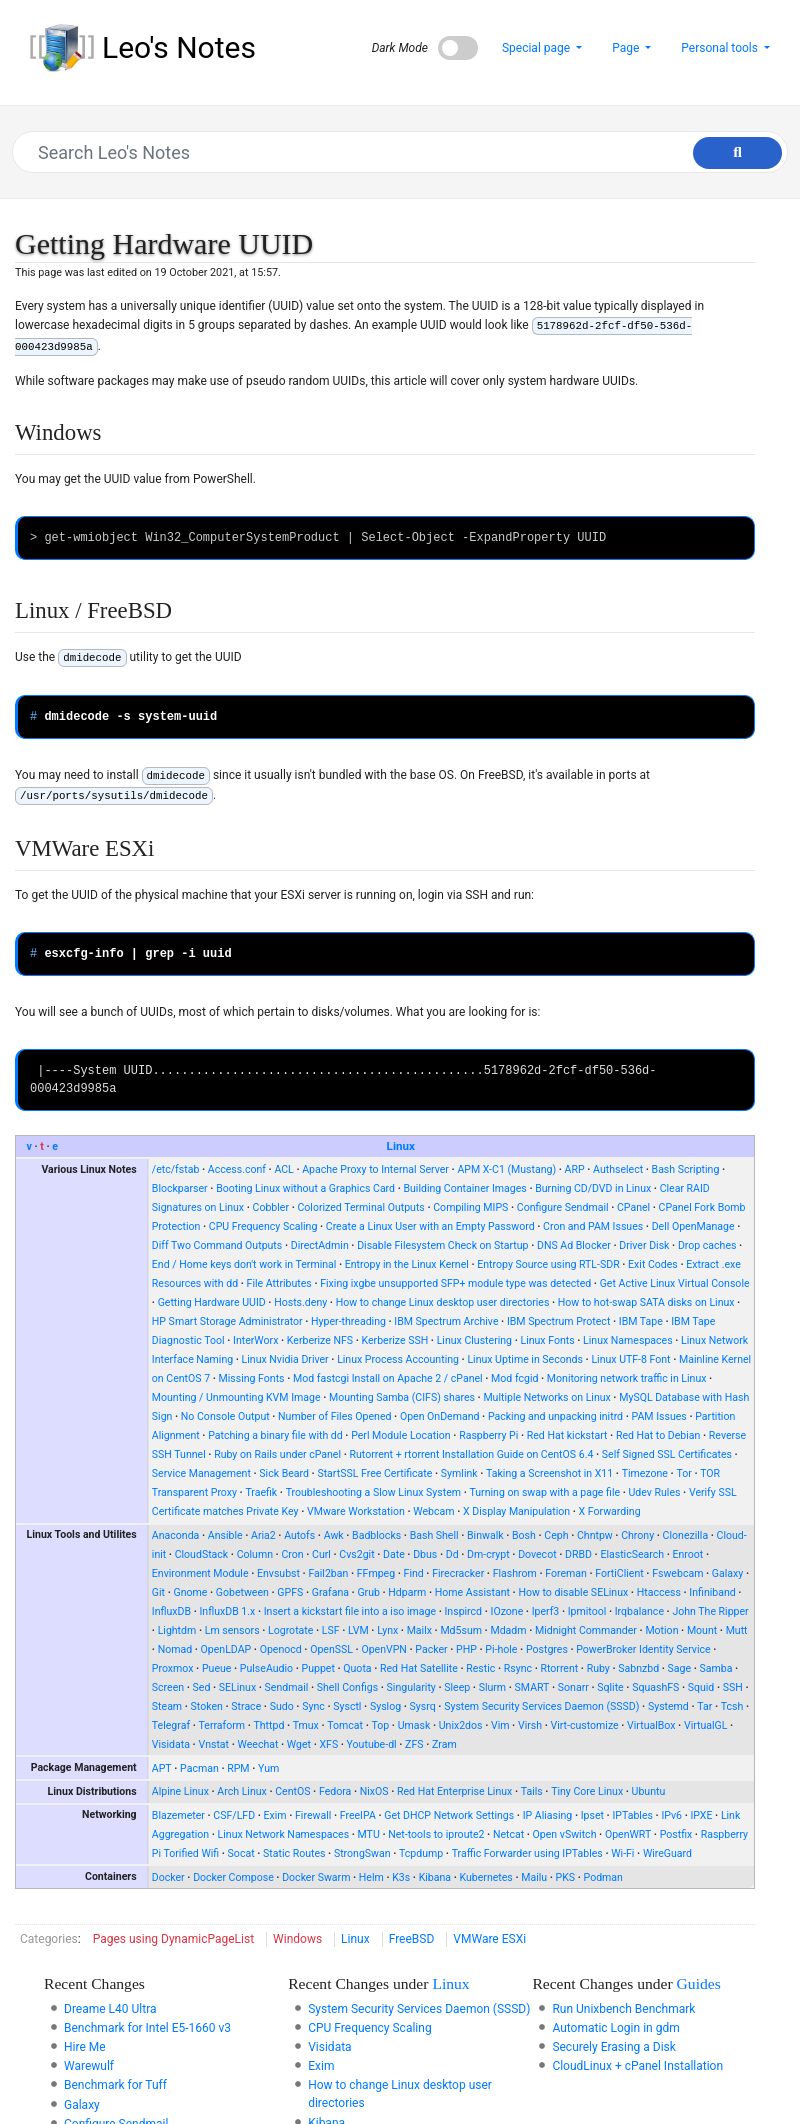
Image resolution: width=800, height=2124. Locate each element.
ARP (575, 1169)
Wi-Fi (622, 1853)
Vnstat (213, 1744)
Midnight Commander (586, 1630)
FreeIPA (358, 1815)
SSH (733, 1687)
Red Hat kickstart (567, 1435)
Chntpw (595, 1535)
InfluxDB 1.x (228, 1611)
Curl (321, 1554)
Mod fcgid (514, 1378)
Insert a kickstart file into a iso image (350, 1611)
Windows (297, 1939)
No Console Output (225, 1416)
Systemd (668, 1706)
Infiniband (712, 1592)
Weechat (258, 1744)
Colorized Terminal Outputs (360, 1207)
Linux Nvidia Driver (285, 1359)
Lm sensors (232, 1630)
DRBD (578, 1554)
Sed (202, 1687)
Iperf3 (546, 1611)
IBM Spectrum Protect (558, 1321)
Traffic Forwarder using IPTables (527, 1853)
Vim (500, 1725)
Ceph (556, 1535)
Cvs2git (356, 1554)
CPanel (633, 1207)
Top (380, 1725)
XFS (328, 1744)
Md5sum (461, 1630)
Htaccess (659, 1592)
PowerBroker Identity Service (643, 1649)
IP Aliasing (548, 1815)
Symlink (459, 1473)
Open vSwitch (565, 1834)
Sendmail (287, 1687)
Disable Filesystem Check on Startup (442, 1245)
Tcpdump (421, 1853)
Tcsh (732, 1706)
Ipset (592, 1815)
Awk (334, 1535)
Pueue (216, 1668)
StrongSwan (362, 1853)
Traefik (261, 1492)
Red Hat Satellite (419, 1668)
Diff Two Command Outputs (217, 1245)
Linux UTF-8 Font (630, 1359)
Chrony (637, 1535)
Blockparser (180, 1188)
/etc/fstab (176, 1169)
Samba (716, 1668)
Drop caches (707, 1245)
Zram (444, 1744)
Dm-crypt (488, 1554)
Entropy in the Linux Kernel (407, 1264)
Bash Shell (434, 1535)
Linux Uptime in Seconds (525, 1359)
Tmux (306, 1725)
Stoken (207, 1706)
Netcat (508, 1834)
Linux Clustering (474, 1340)
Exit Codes (653, 1264)
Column (255, 1554)
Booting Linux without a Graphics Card (305, 1188)
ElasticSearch (632, 1554)
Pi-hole (501, 1649)
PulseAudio (266, 1668)
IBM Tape (641, 1321)
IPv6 (671, 1815)
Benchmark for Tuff (115, 2085)
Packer (431, 1649)
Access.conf (237, 1169)
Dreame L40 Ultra (110, 2009)
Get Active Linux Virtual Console (675, 1283)
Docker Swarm (316, 1877)
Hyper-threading (348, 1321)
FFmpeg (376, 1573)
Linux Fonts (547, 1340)
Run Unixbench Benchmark (623, 2009)
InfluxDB (171, 1611)
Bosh (524, 1535)
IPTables (632, 1815)
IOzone (507, 1611)
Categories (49, 1939)
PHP (466, 1649)
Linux (401, 1146)
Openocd (281, 1649)
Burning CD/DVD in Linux (593, 1188)
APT (162, 1768)
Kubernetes (486, 1877)
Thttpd (269, 1725)
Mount (702, 1630)
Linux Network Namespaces (284, 1834)
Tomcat (345, 1725)
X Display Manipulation (516, 1511)
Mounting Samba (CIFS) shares (402, 1397)
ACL (283, 1169)
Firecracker (458, 1573)
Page (627, 48)
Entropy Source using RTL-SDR (548, 1264)
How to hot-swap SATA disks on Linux (646, 1302)
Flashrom (515, 1573)
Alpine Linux (180, 1791)
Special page (537, 48)
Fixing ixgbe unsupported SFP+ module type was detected (455, 1283)
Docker (168, 1877)
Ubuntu (649, 1791)
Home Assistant (472, 1592)
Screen (168, 1687)
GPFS (290, 1592)
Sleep (457, 1687)
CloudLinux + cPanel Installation (637, 2066)
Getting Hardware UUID (212, 1302)
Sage (680, 1668)
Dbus (425, 1554)
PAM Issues (659, 1416)
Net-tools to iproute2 (436, 1834)
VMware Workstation (356, 1511)
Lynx (387, 1630)
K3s (401, 1877)
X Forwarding (610, 1511)
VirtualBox (651, 1725)
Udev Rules (655, 1492)
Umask (414, 1725)
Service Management (201, 1473)
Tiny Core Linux (587, 1791)
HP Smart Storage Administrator (227, 1321)
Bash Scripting (686, 1169)
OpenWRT (628, 1834)
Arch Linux (241, 1791)
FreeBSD (412, 1939)
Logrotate (290, 1630)
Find (414, 1573)
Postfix (676, 1834)
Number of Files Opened (334, 1416)
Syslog (385, 1706)
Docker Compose (233, 1877)
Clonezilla (686, 1535)
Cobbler (271, 1207)
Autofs (299, 1535)
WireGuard (667, 1853)
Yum (268, 1768)
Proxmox (173, 1668)
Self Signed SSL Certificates (667, 1454)
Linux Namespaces (628, 1340)
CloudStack (202, 1554)
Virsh (530, 1725)
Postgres (547, 1649)
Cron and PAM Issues (593, 1226)
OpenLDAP (226, 1649)
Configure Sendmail (563, 1207)
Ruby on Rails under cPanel (277, 1454)
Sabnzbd (638, 1668)
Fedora (335, 1791)
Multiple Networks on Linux (546, 1397)
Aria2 (263, 1535)
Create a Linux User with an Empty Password (430, 1226)
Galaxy (727, 1573)
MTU (369, 1834)
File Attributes (279, 1283)
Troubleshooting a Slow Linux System (373, 1492)
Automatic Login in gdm (615, 2028)
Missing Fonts (252, 1378)
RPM (238, 1768)
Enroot (688, 1554)
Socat (241, 1853)
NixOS (374, 1791)
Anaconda (176, 1535)
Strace (246, 1706)
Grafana (330, 1592)
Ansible (225, 1535)
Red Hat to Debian (658, 1435)
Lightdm (177, 1630)
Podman (603, 1877)
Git (158, 1592)
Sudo (282, 1706)
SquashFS (655, 1687)
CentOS (292, 1791)
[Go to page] (737, 153)
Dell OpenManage (693, 1226)
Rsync (518, 1668)
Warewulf (89, 2066)
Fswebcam (677, 1573)
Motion (661, 1630)
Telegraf (171, 1725)
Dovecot (537, 1554)
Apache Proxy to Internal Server (375, 1169)
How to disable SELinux (573, 1592)
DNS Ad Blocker (574, 1245)
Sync (313, 1706)
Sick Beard (284, 1473)
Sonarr (573, 1687)
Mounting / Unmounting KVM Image (236, 1397)
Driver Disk (644, 1245)
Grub (368, 1592)
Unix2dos (461, 1725)
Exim (275, 1815)
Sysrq (423, 1706)
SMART (532, 1687)
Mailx (419, 1630)
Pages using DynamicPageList (173, 1939)
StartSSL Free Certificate (374, 1473)
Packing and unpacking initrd (555, 1416)
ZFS (414, 1744)
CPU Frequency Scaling (263, 1226)
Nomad (175, 1649)
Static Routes (294, 1853)
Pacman (199, 1768)
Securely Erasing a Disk (613, 2047)
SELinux (237, 1687)
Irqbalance (639, 1611)
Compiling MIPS (470, 1207)
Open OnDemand (440, 1416)
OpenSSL (331, 1649)
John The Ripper (710, 1611)
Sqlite (610, 1687)
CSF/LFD (234, 1815)
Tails (532, 1791)
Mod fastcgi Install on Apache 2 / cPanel (388, 1378)
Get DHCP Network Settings (449, 1815)
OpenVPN (384, 1649)
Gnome (190, 1592)
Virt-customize (584, 1725)
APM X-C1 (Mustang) (506, 1169)
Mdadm (508, 1630)
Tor (683, 1473)
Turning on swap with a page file (545, 1492)
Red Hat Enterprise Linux (454, 1791)
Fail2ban (328, 1573)
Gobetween (242, 1592)
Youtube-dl (372, 1744)
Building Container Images (464, 1188)
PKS (566, 1877)
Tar (704, 1706)
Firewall (313, 1815)
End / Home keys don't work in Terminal (244, 1264)
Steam (167, 1706)
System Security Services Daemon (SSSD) (541, 1706)
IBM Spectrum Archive (446, 1321)
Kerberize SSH (395, 1340)
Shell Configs (347, 1687)
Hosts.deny (300, 1302)
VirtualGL (706, 1725)
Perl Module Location (401, 1435)
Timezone (645, 1473)
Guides (699, 1983)
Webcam (433, 1511)
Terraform (222, 1725)
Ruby (598, 1668)
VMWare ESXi (489, 1939)
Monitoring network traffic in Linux (627, 1378)
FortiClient (619, 1573)
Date (394, 1554)
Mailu (534, 1877)
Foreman (566, 1573)
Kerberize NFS (320, 1340)
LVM (358, 1630)
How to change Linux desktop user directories (443, 1302)
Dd (452, 1554)
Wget (299, 1744)
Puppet (318, 1668)
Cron (292, 1554)
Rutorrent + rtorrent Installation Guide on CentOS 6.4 (471, 1454)
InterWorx (255, 1340)
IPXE (701, 1815)
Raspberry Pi (488, 1435)
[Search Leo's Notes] (390, 152)
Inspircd (464, 1611)
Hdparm (407, 1592)
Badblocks (376, 1535)
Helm (371, 1877)
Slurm (492, 1687)
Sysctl (347, 1706)
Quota (357, 1668)
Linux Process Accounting (398, 1359)
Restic (480, 1668)
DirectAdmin (320, 1245)
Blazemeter (178, 1815)
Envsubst (278, 1573)
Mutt (737, 1630)
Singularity (411, 1687)
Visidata (171, 1744)
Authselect (618, 1169)
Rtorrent (559, 1668)
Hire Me (85, 2047)
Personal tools (721, 48)
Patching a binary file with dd (275, 1435)
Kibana (435, 1877)
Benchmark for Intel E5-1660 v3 (147, 2028)
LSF (331, 1630)
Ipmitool (587, 1611)
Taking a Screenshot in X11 (549, 1473)
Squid (701, 1687)
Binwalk (485, 1535)
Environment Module (200, 1573)
